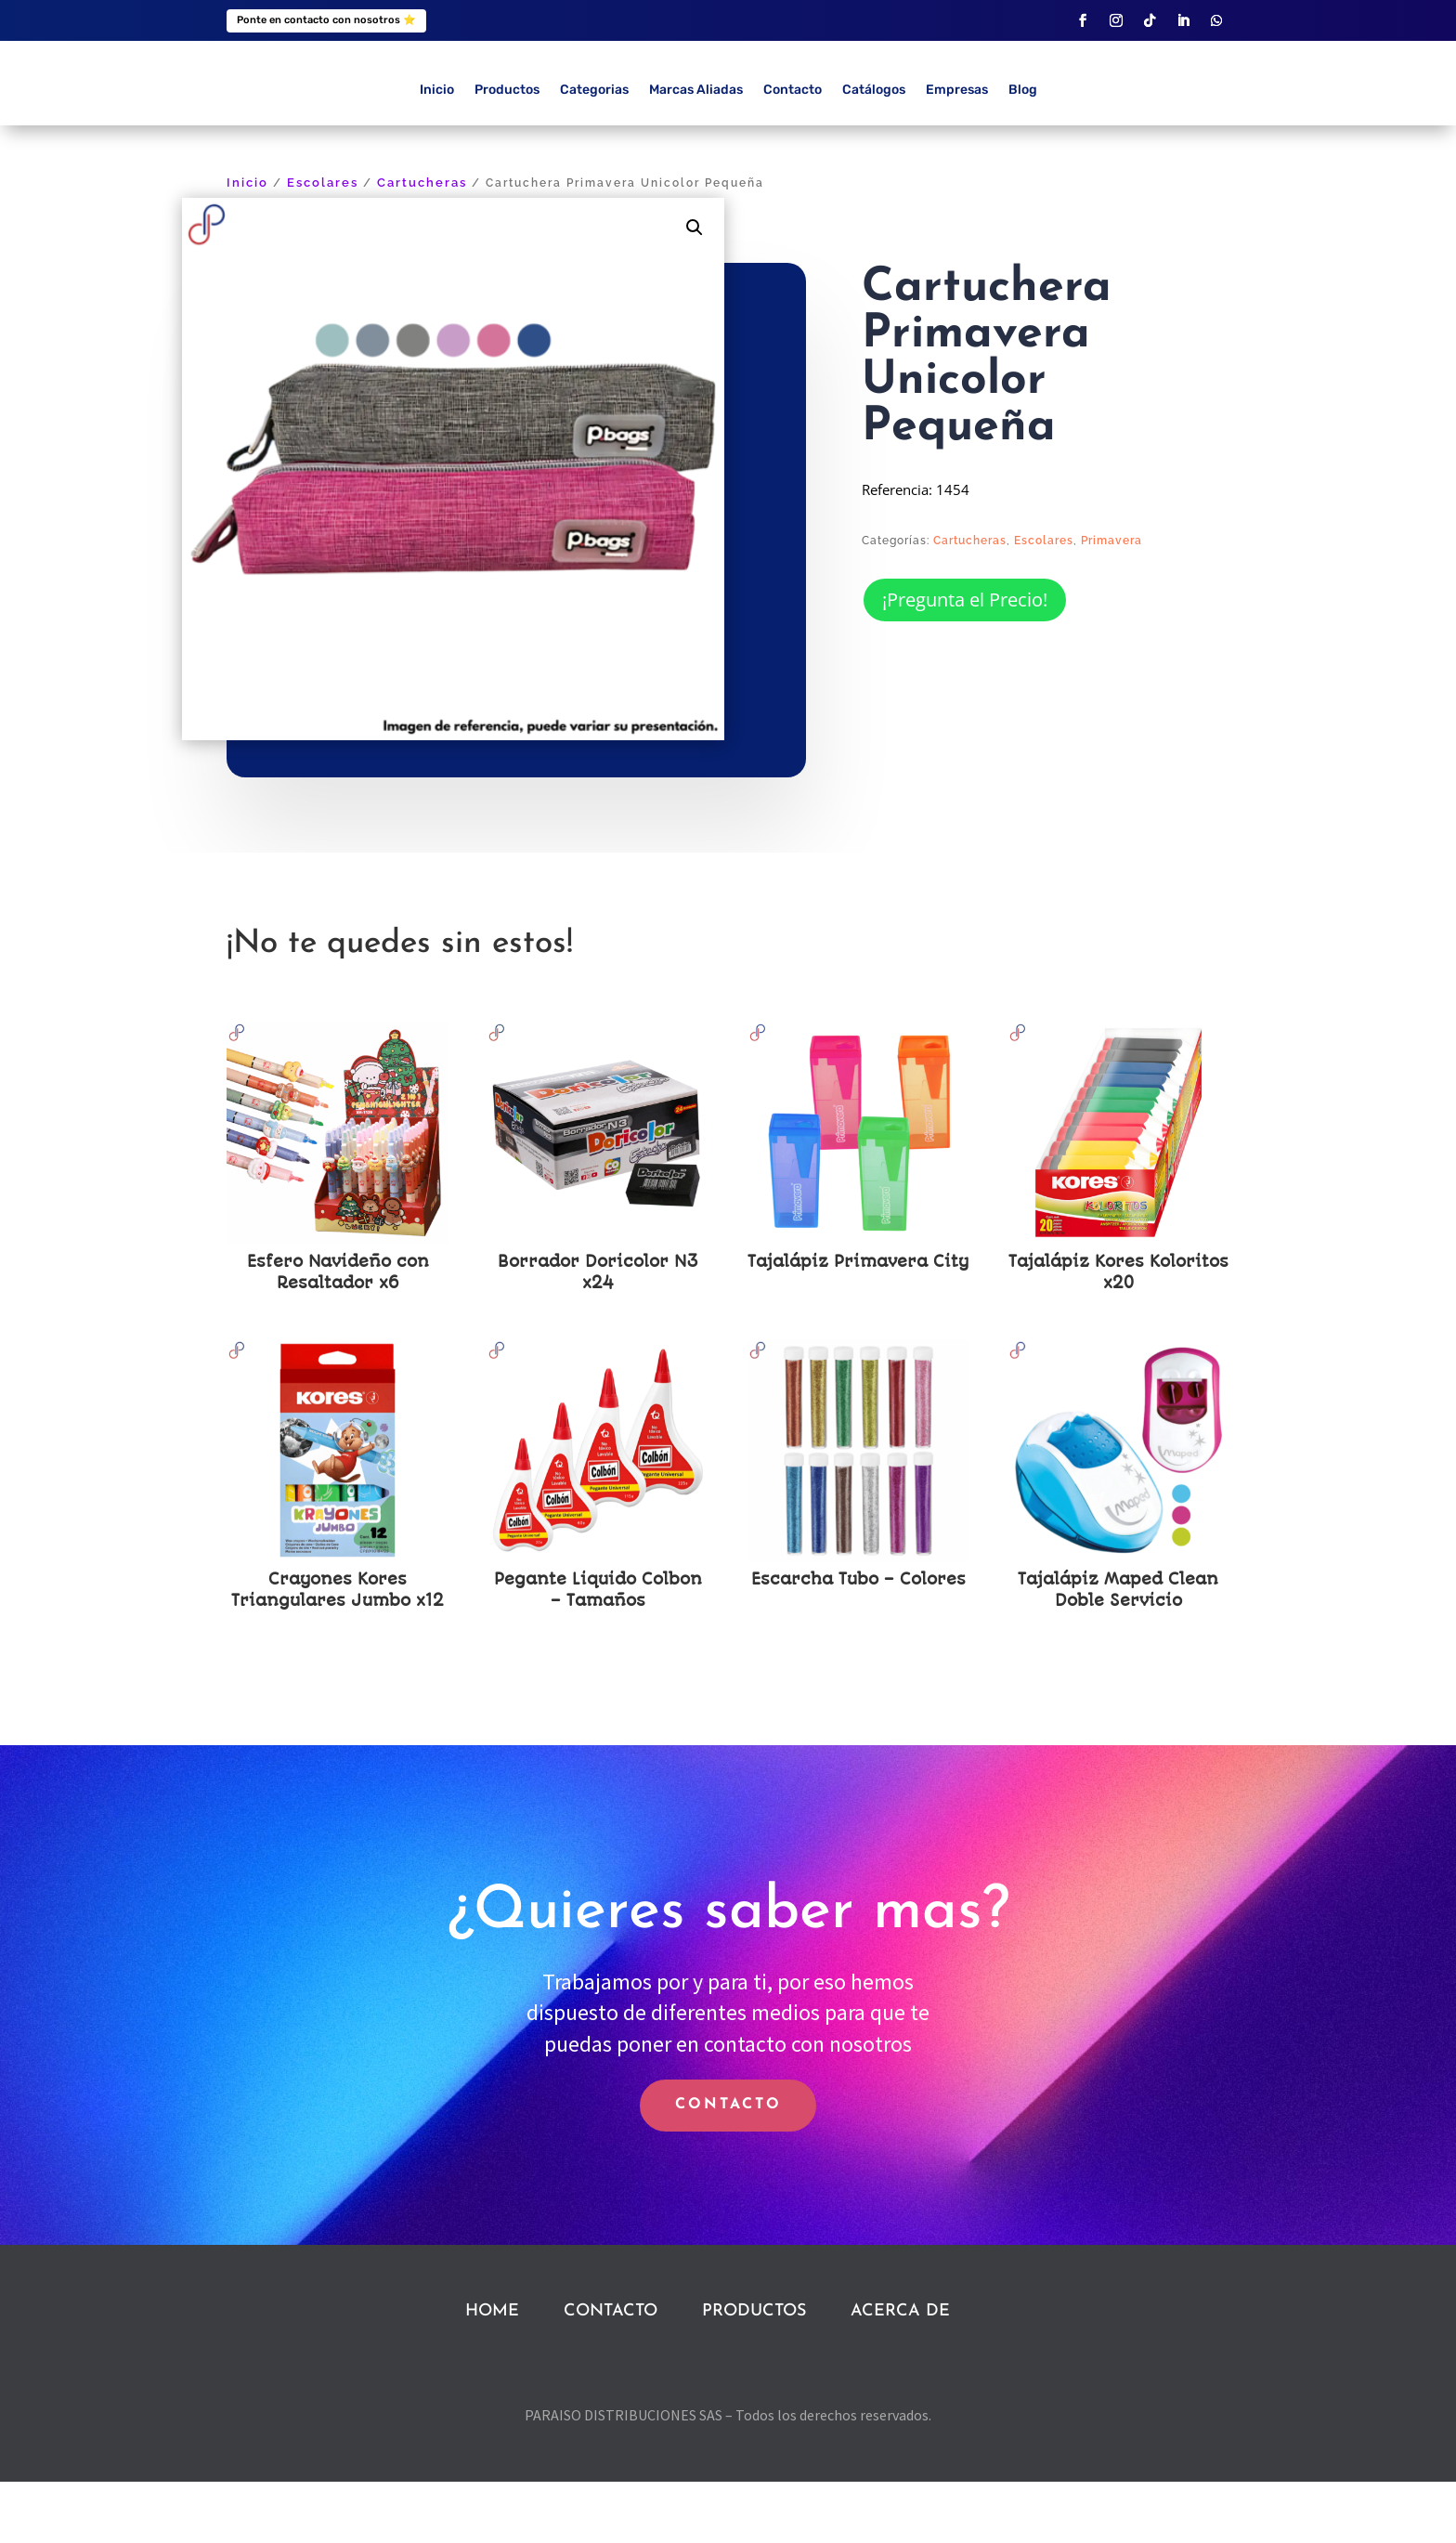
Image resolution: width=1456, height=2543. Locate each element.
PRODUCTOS (754, 2373)
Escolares (322, 245)
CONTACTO (728, 2166)
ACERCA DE (900, 2373)
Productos (507, 152)
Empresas (957, 152)
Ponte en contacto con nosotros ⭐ (326, 20)
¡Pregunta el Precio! (964, 660)
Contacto (792, 152)
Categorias (594, 152)
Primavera (1111, 602)
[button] (694, 289)
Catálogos (873, 152)
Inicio (437, 152)
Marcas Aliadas (696, 152)
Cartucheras (422, 245)
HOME (492, 2373)
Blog (1022, 152)
